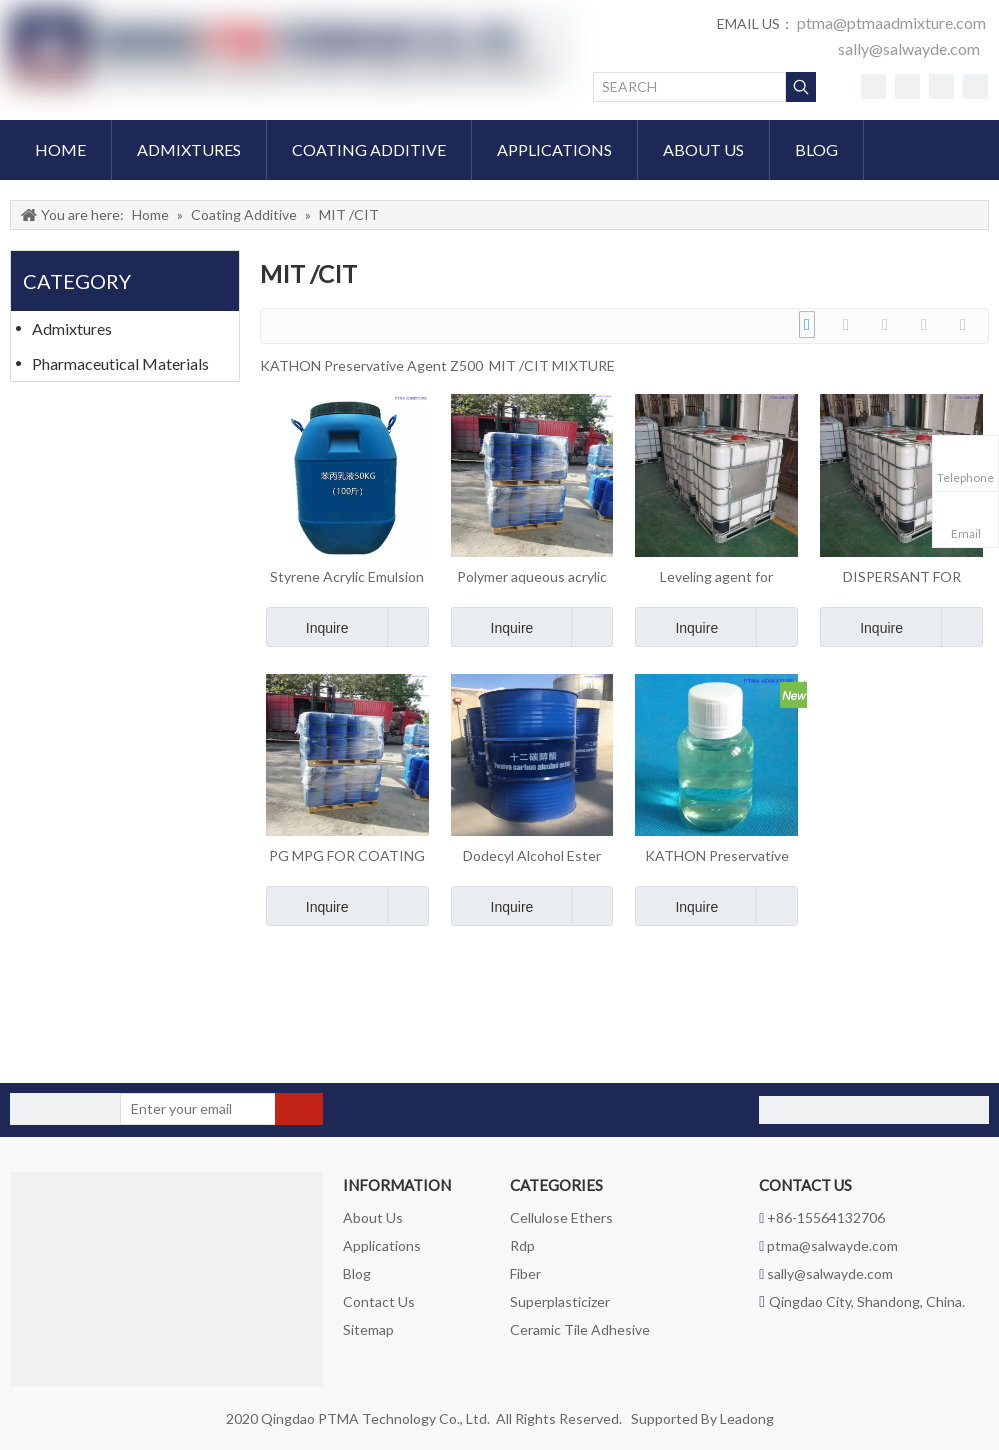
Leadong (747, 1418)
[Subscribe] (299, 1109)
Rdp (522, 1245)
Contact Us (379, 1301)
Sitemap (368, 1329)
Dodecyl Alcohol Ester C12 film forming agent (532, 856)
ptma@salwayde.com (832, 1245)
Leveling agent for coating (716, 577)
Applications (382, 1245)
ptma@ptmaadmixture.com (891, 22)
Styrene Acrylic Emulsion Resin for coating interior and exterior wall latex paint (347, 577)
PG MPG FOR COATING (347, 855)
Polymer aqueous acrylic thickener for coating (532, 577)
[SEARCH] (689, 87)
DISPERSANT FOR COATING (902, 577)
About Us (373, 1217)
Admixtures (72, 328)
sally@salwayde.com (909, 48)
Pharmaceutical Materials (120, 363)
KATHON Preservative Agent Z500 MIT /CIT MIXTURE (717, 856)
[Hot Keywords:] (801, 87)
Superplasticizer (560, 1301)
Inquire (307, 627)
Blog (357, 1273)
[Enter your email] (199, 1109)
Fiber (525, 1273)
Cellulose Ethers (561, 1217)
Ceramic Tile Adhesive (580, 1329)
